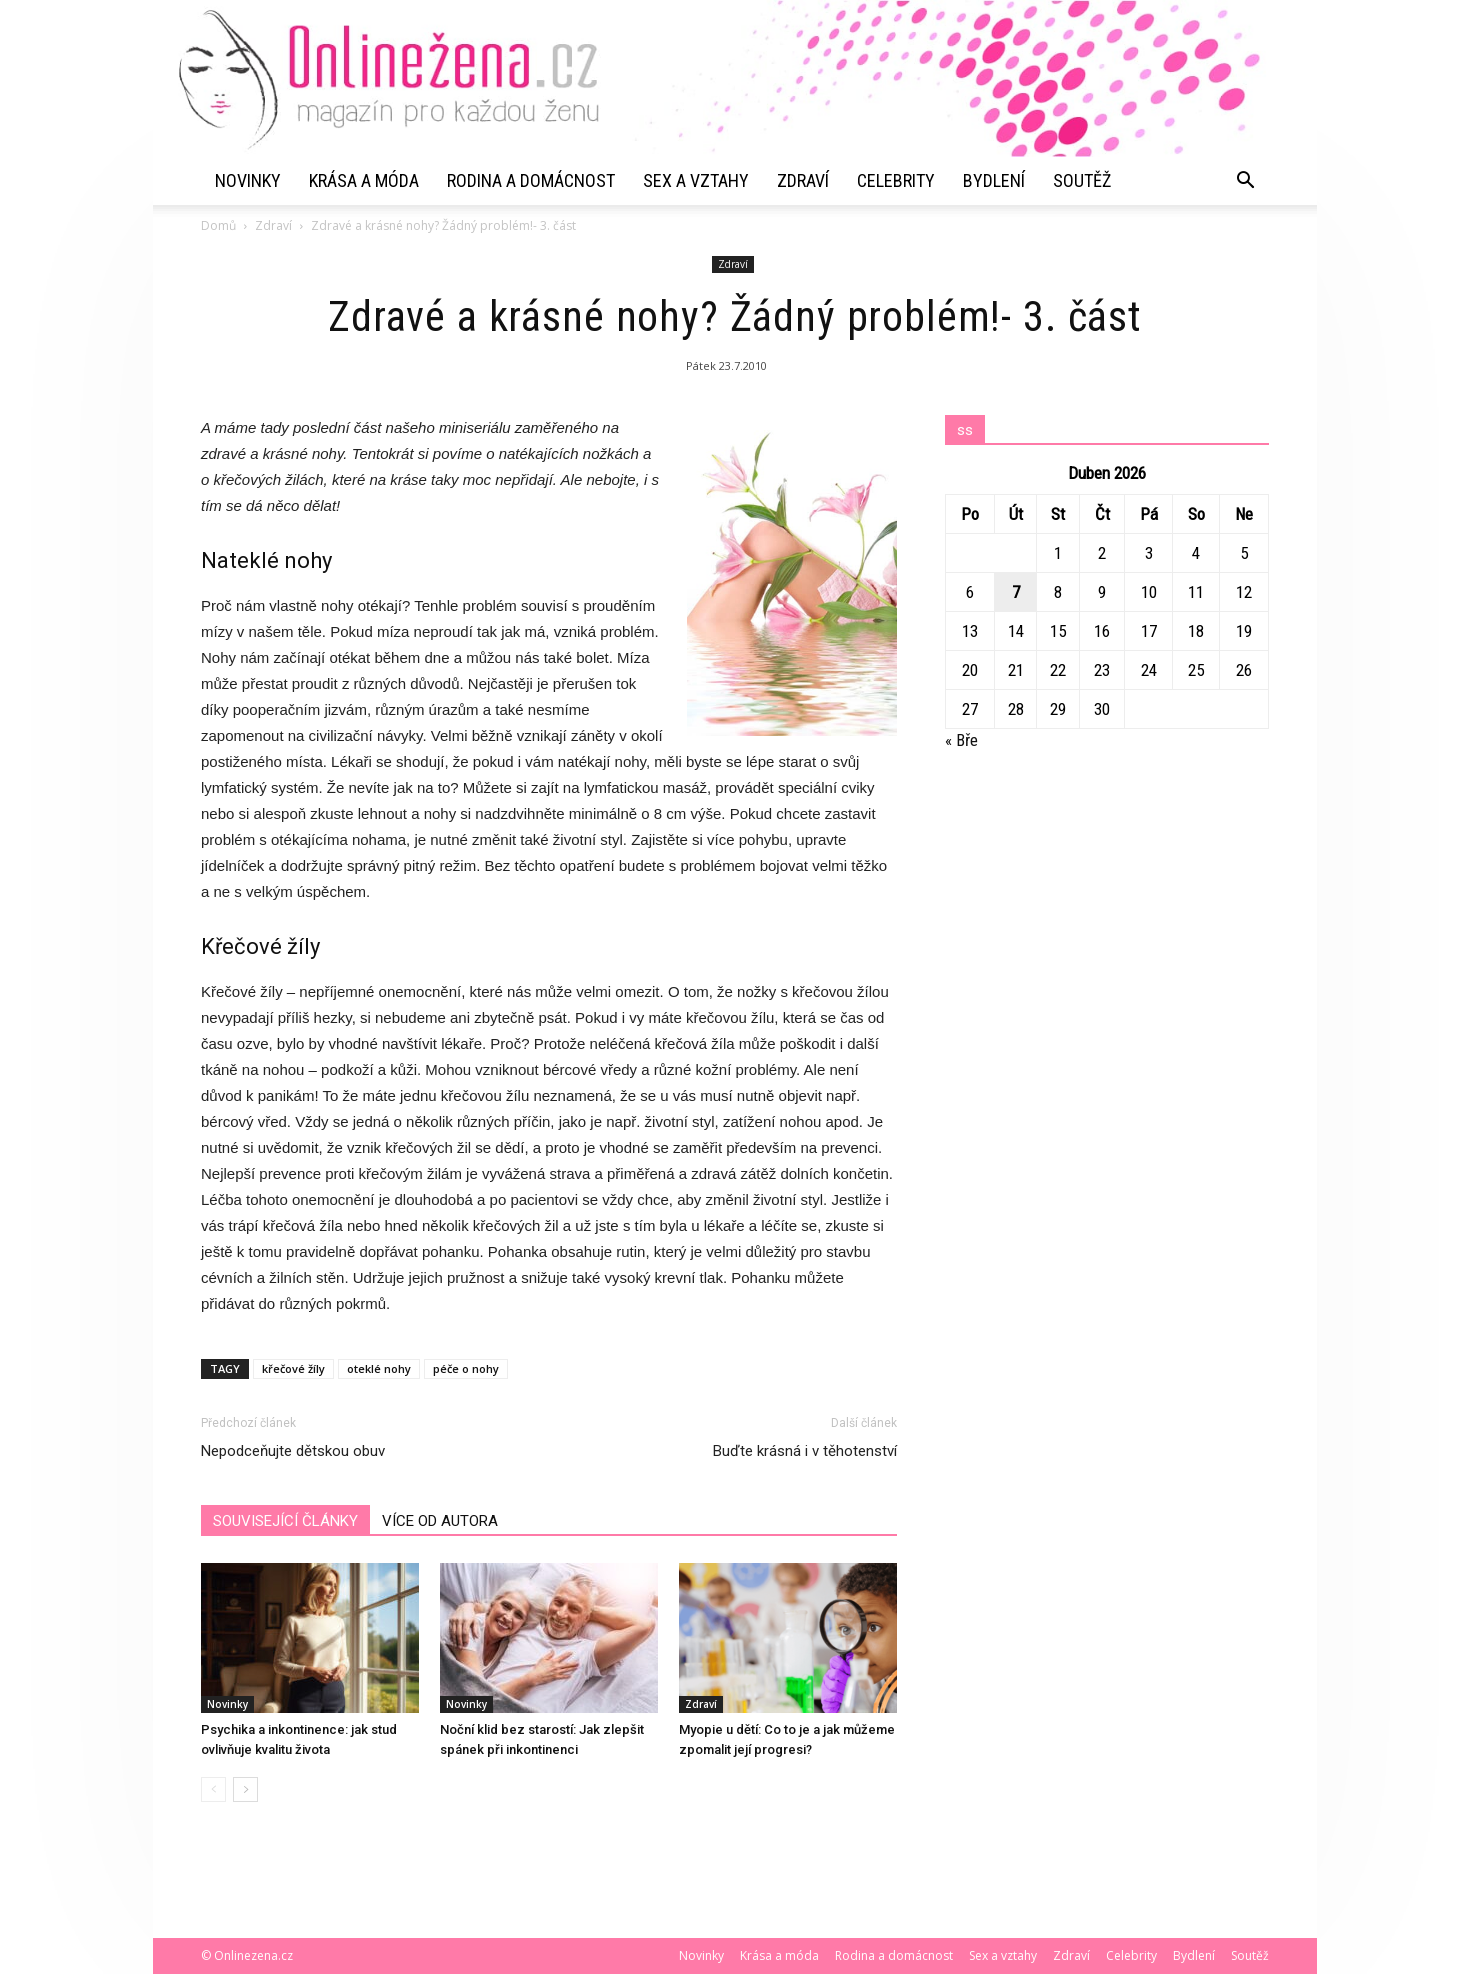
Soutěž (1082, 180)
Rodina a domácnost (531, 180)
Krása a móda (364, 180)
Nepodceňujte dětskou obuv (293, 1451)
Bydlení (994, 180)
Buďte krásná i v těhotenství (805, 1451)
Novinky (248, 180)
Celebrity (896, 180)
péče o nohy (466, 1368)
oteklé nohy (379, 1368)
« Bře (961, 740)
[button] (1245, 181)
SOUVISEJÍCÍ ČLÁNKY (285, 1521)
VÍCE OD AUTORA (440, 1521)
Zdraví (803, 180)
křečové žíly (293, 1368)
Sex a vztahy (696, 180)
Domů (218, 225)
